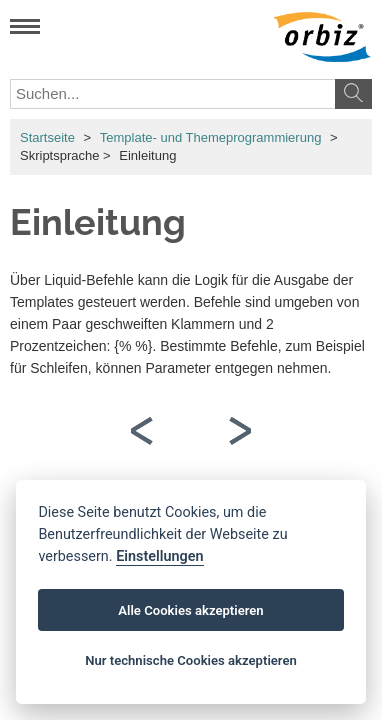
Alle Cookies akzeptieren (190, 610)
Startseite (47, 137)
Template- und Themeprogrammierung (211, 137)
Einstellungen (159, 556)
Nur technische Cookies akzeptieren (191, 660)
